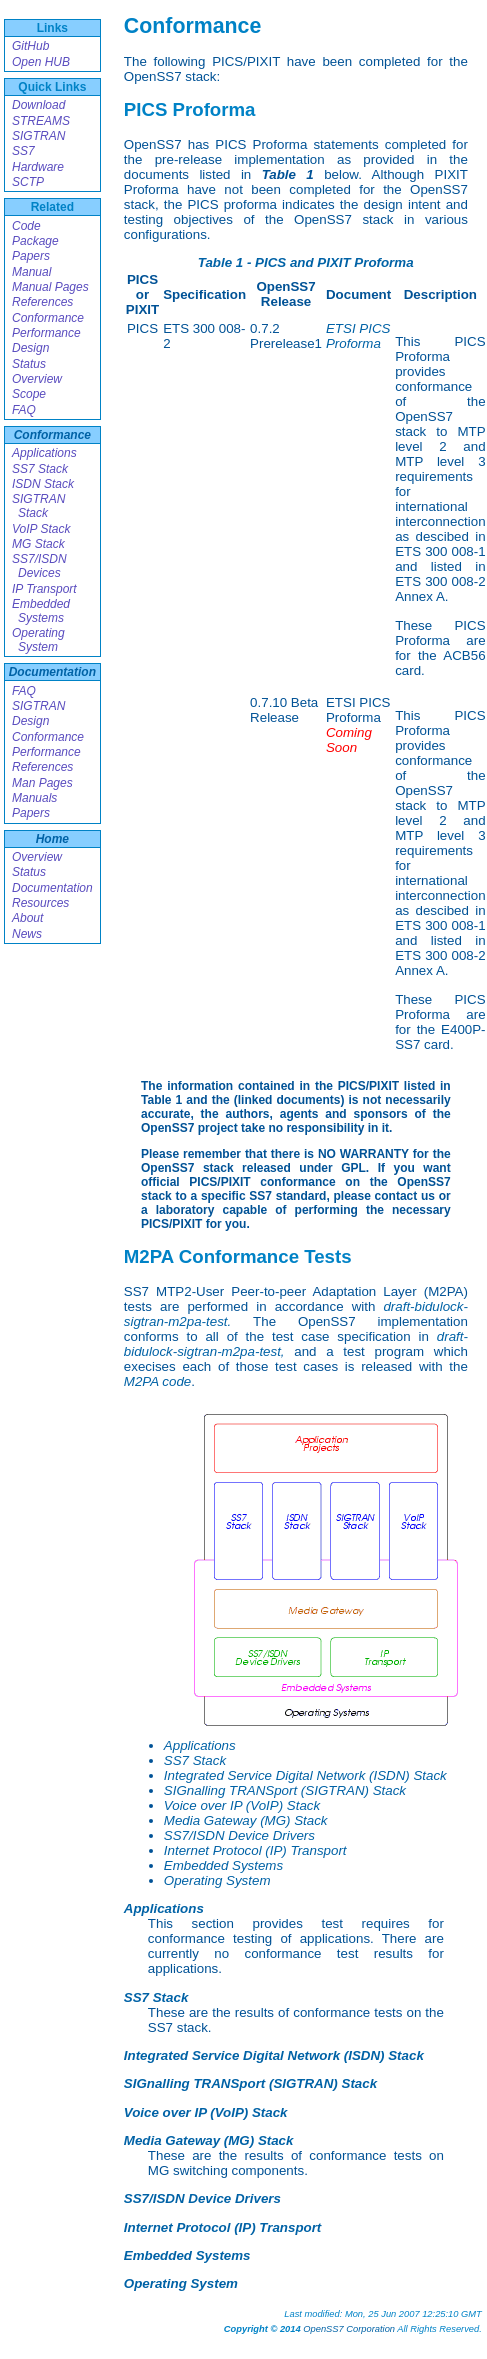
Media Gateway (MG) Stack (246, 1820)
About (27, 918)
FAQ (24, 410)
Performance (46, 333)
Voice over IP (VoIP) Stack (242, 1805)
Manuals (34, 798)
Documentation (52, 672)
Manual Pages (50, 287)
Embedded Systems (41, 611)
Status (29, 364)
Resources (40, 903)
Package (35, 241)
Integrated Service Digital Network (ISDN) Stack (305, 1775)
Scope (29, 394)
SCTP (28, 182)
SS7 (23, 151)
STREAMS (41, 121)
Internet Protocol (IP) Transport (255, 1850)
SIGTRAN (38, 136)
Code (26, 226)
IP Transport (44, 589)
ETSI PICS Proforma (358, 336)
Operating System (38, 640)
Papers (31, 256)
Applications (44, 453)
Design (30, 348)
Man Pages (42, 783)
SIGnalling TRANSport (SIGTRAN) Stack (285, 1790)
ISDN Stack (43, 484)
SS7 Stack (40, 469)
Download (38, 105)
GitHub (30, 46)
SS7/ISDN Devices (39, 566)
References (42, 302)
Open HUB (41, 62)
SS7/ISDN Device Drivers (239, 1835)
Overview (37, 379)
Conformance (48, 318)
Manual (31, 272)
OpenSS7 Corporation (349, 2329)
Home (52, 839)
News (27, 934)
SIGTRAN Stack (38, 506)
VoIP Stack (41, 529)
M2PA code (157, 1381)
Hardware (38, 167)
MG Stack (38, 544)
